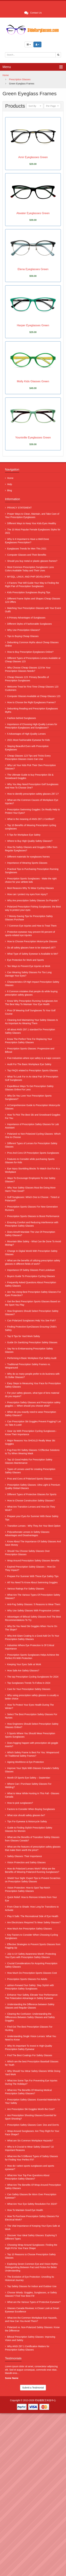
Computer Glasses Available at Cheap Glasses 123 (33, 696)
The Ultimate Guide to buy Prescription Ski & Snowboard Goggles (29, 776)
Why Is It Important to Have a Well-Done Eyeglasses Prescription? (27, 541)
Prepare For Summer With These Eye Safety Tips (32, 1576)
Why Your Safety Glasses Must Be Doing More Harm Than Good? (30, 1189)
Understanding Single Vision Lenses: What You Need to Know (30, 2038)
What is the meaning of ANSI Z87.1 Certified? (30, 819)
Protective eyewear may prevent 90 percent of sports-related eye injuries (30, 934)
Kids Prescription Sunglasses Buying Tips (28, 592)
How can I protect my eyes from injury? (27, 894)
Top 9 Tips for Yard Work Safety (23, 1336)
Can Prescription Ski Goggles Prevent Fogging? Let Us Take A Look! (33, 1423)
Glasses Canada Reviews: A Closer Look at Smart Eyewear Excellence (32, 2310)
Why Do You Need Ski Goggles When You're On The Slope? (31, 1628)
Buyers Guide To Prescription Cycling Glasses (31, 1276)
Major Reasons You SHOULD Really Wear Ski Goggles (30, 1442)
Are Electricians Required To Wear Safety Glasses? (33, 1922)
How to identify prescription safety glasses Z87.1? (33, 793)
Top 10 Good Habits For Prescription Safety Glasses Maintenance (28, 1461)
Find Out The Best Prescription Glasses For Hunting (28, 2028)
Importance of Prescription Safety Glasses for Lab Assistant (32, 1126)
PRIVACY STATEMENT (19, 507)
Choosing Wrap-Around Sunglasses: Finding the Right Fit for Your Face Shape (31, 2247)
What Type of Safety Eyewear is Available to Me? (32, 953)
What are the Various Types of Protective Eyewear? (33, 2302)
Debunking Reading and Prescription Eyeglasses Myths (31, 710)
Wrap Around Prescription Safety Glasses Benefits (33, 1560)
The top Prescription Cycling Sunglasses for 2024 (32, 1676)
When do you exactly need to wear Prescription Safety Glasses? (30, 1414)
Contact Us (36, 12)
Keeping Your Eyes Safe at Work (24, 1664)
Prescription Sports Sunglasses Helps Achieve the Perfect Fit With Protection (32, 1656)
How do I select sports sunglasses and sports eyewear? (29, 2167)
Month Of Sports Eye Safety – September (28, 1777)
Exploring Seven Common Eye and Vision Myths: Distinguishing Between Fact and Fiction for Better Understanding (31, 2267)
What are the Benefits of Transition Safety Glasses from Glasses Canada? (32, 1839)
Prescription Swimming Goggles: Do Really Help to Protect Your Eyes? (32, 811)
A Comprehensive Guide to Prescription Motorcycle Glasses (32, 1107)
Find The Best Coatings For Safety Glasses (29, 2055)
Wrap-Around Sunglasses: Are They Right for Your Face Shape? (32, 2133)
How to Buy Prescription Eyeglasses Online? (30, 652)
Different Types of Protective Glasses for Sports (31, 1494)
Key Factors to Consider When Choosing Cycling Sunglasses (31, 1936)
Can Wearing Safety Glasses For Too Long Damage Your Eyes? (28, 974)
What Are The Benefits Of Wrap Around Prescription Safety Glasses (33, 2187)
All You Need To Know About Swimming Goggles (32, 1582)
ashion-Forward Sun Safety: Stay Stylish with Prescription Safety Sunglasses (29, 1987)
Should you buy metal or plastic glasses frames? (32, 561)
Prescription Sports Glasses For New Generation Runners (31, 1208)
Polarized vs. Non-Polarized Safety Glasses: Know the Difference (32, 2329)
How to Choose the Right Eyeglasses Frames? (31, 702)
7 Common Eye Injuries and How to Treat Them (31, 925)
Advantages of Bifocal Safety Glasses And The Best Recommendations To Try (33, 1618)
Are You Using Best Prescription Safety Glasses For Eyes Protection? (33, 1294)
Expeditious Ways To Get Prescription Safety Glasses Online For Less (29, 1088)
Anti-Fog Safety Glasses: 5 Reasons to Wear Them (33, 1604)
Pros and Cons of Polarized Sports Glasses (29, 1478)
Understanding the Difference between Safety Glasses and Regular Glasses (29, 2006)
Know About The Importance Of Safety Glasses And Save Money (33, 1543)
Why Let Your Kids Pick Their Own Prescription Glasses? (30, 767)
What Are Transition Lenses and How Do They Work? (30, 1508)
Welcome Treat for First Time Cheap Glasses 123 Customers (31, 688)
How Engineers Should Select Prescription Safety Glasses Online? (31, 1726)
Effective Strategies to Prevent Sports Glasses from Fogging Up (32, 1946)
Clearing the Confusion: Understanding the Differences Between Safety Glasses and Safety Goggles (30, 2017)
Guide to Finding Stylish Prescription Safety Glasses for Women (28, 1829)
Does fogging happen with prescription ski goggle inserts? (31, 1745)
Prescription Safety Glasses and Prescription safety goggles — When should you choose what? (32, 1404)
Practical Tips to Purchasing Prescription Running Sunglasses (31, 871)
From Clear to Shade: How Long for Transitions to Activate (32, 1908)
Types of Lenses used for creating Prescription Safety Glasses (30, 1471)
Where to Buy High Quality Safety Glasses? (29, 841)
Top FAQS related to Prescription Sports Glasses (32, 1070)
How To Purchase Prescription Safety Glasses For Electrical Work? (32, 2218)
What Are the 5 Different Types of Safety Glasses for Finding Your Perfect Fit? (31, 2158)
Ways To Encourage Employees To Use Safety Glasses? (30, 1180)
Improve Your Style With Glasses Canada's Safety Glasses (32, 1770)
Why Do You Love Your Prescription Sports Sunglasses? (28, 1097)
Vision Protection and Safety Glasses (26, 1862)
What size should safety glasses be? (26, 1815)
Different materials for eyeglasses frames (28, 856)
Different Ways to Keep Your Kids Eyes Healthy (31, 523)
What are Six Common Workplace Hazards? (30, 2140)
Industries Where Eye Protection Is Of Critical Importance (29, 1647)
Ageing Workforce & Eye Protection (25, 1762)
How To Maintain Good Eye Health (25, 2210)
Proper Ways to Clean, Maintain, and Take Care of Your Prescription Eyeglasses (32, 515)
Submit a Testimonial (33, 2387)
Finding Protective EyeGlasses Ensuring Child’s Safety (30, 1328)
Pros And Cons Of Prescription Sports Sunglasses (33, 1153)
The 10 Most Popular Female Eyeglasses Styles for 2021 (32, 531)
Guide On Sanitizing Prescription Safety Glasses (32, 1342)
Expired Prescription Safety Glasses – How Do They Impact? (30, 1568)
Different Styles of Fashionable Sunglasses (29, 623)
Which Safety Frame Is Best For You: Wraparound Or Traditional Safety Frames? (32, 1754)
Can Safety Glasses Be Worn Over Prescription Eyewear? (30, 2196)
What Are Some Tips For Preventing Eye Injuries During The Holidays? (31, 2082)
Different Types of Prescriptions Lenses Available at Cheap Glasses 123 (32, 660)
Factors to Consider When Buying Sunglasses (31, 1809)
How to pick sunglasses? (20, 1803)
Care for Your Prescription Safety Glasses (28, 1689)
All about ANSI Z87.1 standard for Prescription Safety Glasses (30, 1031)
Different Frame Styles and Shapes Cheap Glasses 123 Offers (32, 600)
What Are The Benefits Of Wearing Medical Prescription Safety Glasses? (28, 2092)
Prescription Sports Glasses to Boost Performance (33, 1216)
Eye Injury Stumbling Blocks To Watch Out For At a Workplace (32, 1170)
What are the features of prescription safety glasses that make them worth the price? (32, 1848)
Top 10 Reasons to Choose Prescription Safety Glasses (30, 2256)
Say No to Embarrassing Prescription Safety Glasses (29, 1350)
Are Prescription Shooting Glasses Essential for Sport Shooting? (30, 2117)
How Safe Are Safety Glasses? (23, 1670)
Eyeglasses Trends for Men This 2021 (26, 548)
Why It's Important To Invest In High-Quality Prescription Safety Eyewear (28, 2047)
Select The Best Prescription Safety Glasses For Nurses (31, 1716)
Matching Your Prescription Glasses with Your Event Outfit (33, 610)
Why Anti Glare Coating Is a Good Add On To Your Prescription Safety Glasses (32, 1637)
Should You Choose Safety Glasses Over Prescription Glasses (27, 1553)
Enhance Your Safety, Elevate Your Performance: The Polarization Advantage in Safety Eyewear (31, 1996)
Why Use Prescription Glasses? (23, 630)
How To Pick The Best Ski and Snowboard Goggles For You (32, 1116)
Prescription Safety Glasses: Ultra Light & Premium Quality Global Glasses (32, 1486)
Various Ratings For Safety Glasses (25, 1588)
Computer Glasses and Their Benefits (26, 554)
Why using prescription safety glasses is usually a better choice (31, 1697)
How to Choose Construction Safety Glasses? (31, 1500)
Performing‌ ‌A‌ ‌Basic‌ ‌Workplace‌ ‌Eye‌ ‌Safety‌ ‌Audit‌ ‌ (32, 1358)
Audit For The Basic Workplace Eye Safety (29, 1064)
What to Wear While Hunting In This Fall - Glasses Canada (32, 1795)
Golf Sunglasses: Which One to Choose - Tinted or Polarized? (32, 1199)
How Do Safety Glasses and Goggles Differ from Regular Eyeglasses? (31, 849)
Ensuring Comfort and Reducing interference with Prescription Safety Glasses (31, 1224)
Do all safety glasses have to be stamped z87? (31, 947)
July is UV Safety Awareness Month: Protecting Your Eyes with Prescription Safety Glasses (30, 1956)
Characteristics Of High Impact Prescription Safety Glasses (32, 984)
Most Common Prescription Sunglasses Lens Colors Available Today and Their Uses (29, 569)
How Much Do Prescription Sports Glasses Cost (32, 1973)
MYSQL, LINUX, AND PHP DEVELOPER (28, 576)
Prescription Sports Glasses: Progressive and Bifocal (29, 1050)
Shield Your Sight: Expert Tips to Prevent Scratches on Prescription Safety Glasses (32, 1880)
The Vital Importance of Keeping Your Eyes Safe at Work (32, 2227)
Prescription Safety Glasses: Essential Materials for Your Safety (32, 2101)
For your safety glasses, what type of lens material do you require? (32, 1395)
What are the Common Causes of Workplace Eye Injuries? (31, 802)
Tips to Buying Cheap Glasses (23, 636)
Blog (9, 490)
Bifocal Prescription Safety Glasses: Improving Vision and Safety (30, 2338)
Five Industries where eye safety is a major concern (33, 1058)
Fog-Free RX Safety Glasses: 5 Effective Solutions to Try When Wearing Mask (32, 1452)
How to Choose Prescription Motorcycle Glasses (32, 941)
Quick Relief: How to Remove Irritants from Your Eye (31, 1899)
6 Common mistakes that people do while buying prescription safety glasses (31, 993)
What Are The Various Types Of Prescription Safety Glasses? (32, 1596)
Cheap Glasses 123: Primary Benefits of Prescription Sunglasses (27, 679)
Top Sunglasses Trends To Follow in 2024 (28, 1683)
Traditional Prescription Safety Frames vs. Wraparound (27, 1366)
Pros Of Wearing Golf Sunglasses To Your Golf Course (30, 1012)
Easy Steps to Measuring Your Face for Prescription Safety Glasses (33, 1385)
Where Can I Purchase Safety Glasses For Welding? (28, 1786)
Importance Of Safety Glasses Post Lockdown (31, 1270)
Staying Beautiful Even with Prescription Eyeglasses (26, 748)
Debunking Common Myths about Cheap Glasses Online (31, 644)
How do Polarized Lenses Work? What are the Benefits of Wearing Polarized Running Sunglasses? (32, 1870)
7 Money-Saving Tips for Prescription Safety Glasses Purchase (29, 918)
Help (9, 484)
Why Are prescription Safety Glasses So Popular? (33, 900)
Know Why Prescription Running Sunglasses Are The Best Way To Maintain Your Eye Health (31, 1003)
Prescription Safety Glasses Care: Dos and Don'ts (33, 2125)
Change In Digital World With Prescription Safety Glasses (31, 1253)
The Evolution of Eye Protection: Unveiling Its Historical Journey (29, 2278)
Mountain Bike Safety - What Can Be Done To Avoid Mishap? (33, 1243)
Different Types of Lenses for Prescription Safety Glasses (31, 1145)
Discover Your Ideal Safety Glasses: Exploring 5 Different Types (31, 2237)
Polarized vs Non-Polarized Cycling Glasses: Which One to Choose (33, 1135)
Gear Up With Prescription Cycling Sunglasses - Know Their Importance (31, 1433)
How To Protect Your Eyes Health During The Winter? (29, 1706)
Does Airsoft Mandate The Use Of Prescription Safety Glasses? (30, 1234)
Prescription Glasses (19, 79)
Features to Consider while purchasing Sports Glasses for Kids (29, 1161)
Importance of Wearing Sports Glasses (27, 863)
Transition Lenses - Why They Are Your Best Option (33, 1525)
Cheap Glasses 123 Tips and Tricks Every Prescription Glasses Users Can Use (28, 757)
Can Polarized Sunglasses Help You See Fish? (31, 1320)
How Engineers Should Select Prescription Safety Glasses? (31, 1313)
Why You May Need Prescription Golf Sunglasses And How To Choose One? (31, 786)
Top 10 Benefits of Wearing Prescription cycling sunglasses (30, 827)
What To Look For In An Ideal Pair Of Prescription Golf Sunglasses (31, 1078)
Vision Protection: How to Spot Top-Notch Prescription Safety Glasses (27, 1889)
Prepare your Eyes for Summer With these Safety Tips (31, 1518)
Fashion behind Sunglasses (21, 718)
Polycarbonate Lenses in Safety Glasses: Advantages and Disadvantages (27, 1534)
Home (6, 75)
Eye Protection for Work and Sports (25, 960)
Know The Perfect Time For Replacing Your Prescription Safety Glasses (28, 1041)
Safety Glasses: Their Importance (24, 1856)
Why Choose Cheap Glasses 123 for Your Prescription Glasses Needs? (27, 669)
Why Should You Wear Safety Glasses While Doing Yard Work (32, 2073)
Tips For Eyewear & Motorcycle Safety (27, 1821)
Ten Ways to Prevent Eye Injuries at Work (28, 966)
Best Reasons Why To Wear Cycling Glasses (30, 888)
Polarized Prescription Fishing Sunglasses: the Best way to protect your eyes (33, 908)
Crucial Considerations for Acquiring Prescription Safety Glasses (31, 1965)
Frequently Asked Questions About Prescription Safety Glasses (30, 1284)
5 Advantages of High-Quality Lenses (26, 733)
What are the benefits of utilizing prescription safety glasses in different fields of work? (32, 1262)
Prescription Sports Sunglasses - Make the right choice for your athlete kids (31, 880)
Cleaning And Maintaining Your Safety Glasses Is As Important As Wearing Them (31, 1022)
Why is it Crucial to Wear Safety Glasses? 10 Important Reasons (29, 2148)
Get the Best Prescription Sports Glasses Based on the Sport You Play (32, 1303)
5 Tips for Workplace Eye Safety (23, 834)
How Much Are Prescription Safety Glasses (29, 1928)
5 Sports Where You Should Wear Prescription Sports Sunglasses (30, 1735)
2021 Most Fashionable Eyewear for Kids (28, 740)
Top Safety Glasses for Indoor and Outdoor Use (31, 2286)
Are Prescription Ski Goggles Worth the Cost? (31, 2109)
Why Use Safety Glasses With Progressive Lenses (33, 1610)
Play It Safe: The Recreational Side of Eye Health (32, 1916)
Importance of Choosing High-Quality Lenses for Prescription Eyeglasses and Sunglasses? (31, 726)
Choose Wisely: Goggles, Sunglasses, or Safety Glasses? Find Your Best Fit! (31, 2294)
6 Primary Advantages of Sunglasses (26, 617)
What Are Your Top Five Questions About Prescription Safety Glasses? (27, 2177)
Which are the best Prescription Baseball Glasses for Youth (31, 2063)
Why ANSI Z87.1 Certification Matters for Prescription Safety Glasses (27, 2348)
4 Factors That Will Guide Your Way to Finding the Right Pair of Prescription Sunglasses (32, 585)
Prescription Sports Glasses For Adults (27, 1979)
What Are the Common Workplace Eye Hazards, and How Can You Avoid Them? (31, 2319)
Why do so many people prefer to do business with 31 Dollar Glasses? (32, 1375)
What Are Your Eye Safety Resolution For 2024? (32, 2204)
